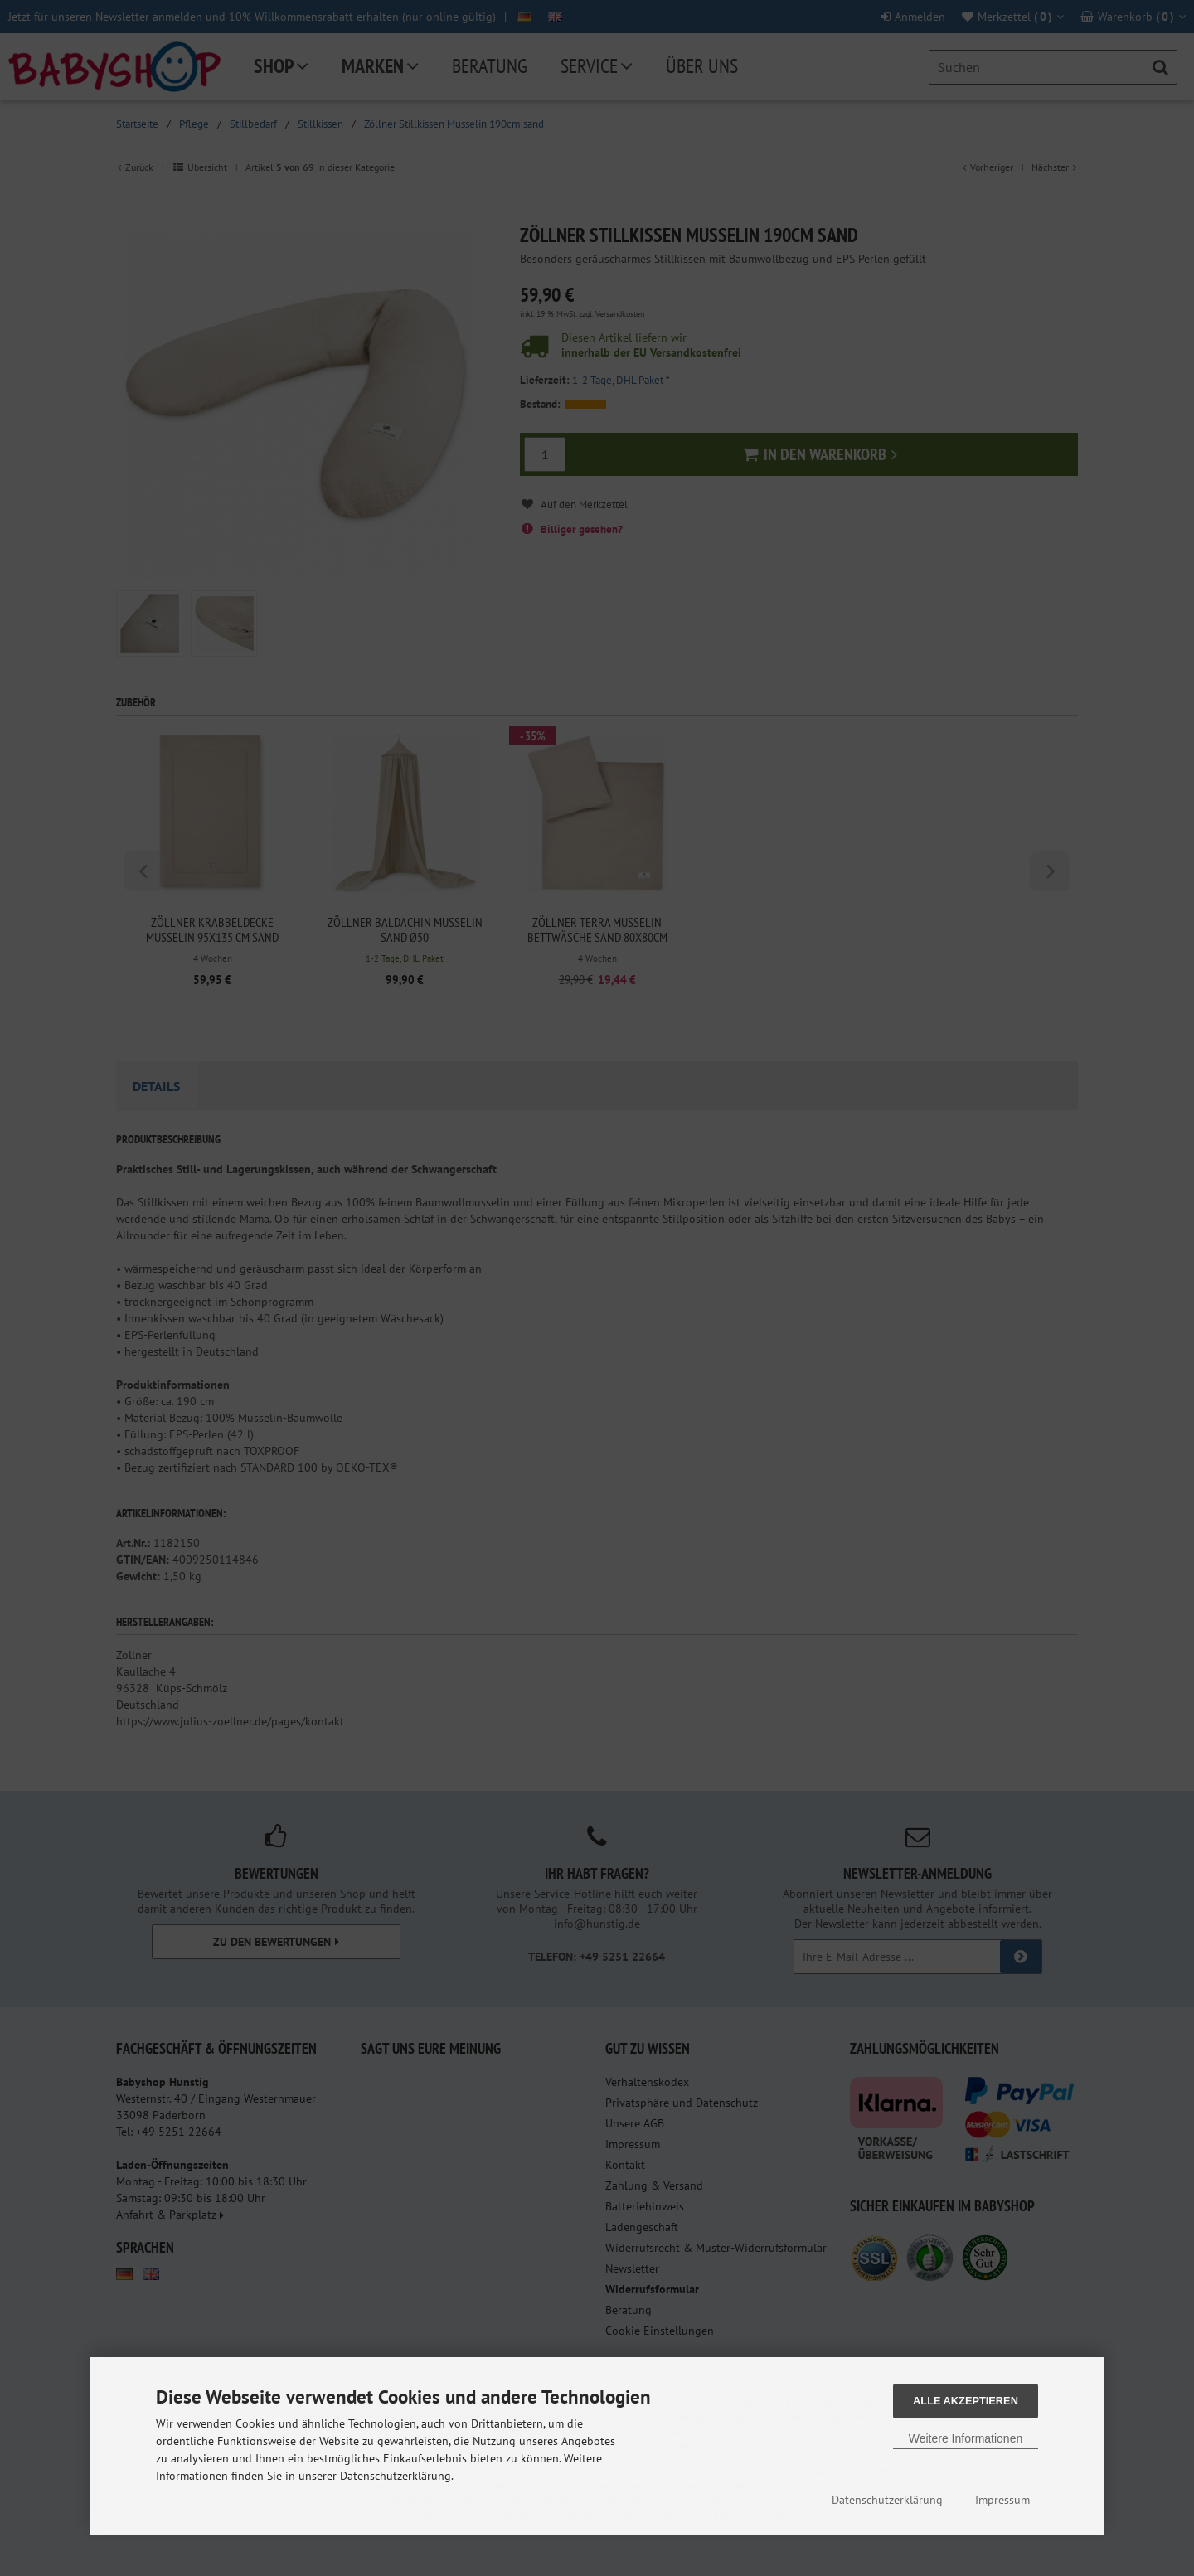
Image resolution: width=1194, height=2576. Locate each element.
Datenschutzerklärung (887, 2499)
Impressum (1002, 2499)
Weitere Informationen (965, 2438)
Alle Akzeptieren (965, 2400)
